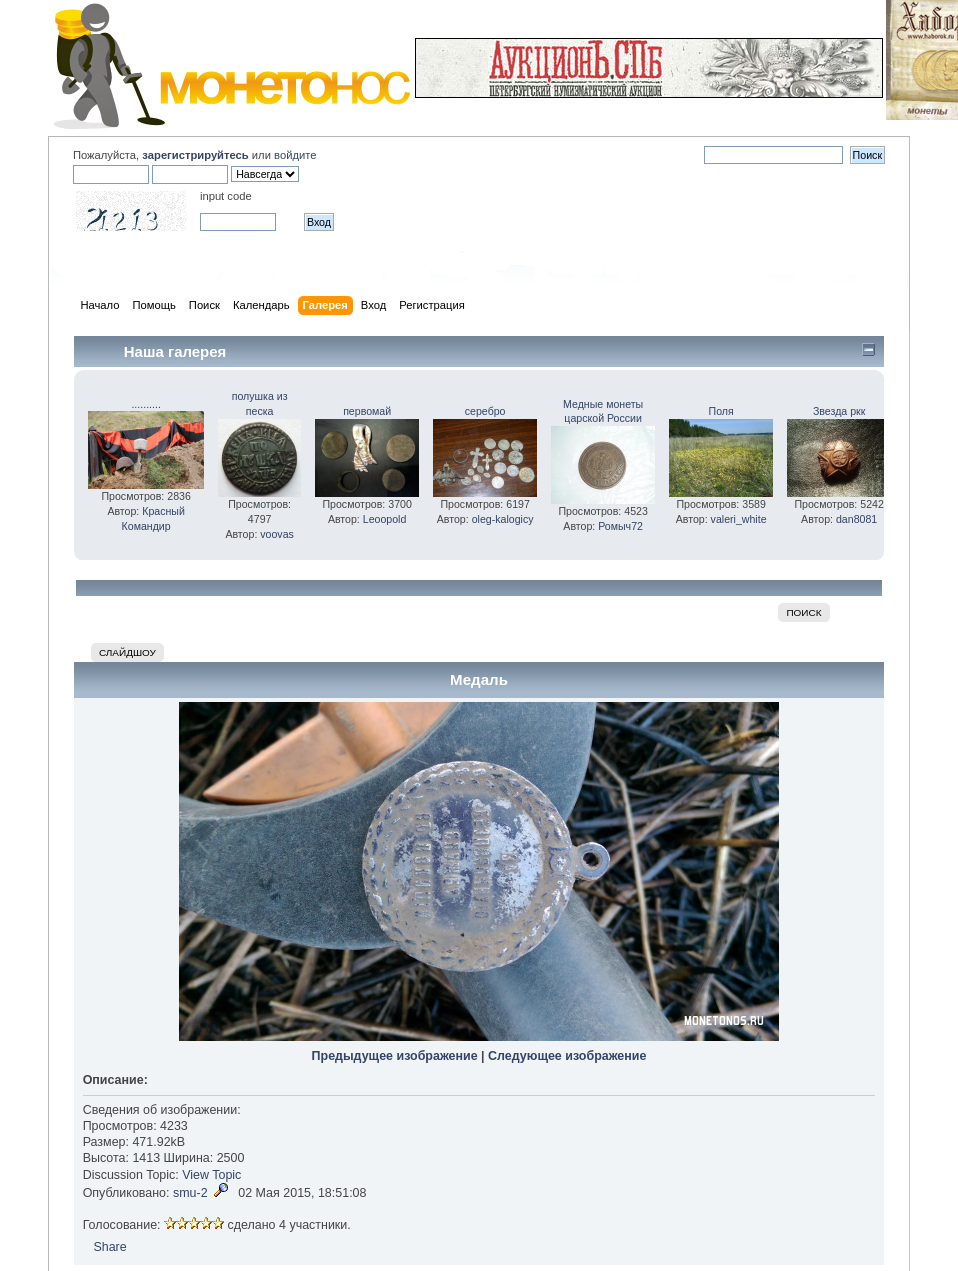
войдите (295, 155)
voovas (277, 534)
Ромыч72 (620, 526)
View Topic (211, 1175)
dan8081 (856, 519)
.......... (145, 404)
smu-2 (190, 1193)
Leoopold (385, 519)
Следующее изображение (567, 1056)
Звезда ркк (839, 411)
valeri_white (739, 519)
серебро (485, 411)
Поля (721, 411)
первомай (367, 411)
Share (109, 1247)
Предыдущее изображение (395, 1056)
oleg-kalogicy (503, 519)
